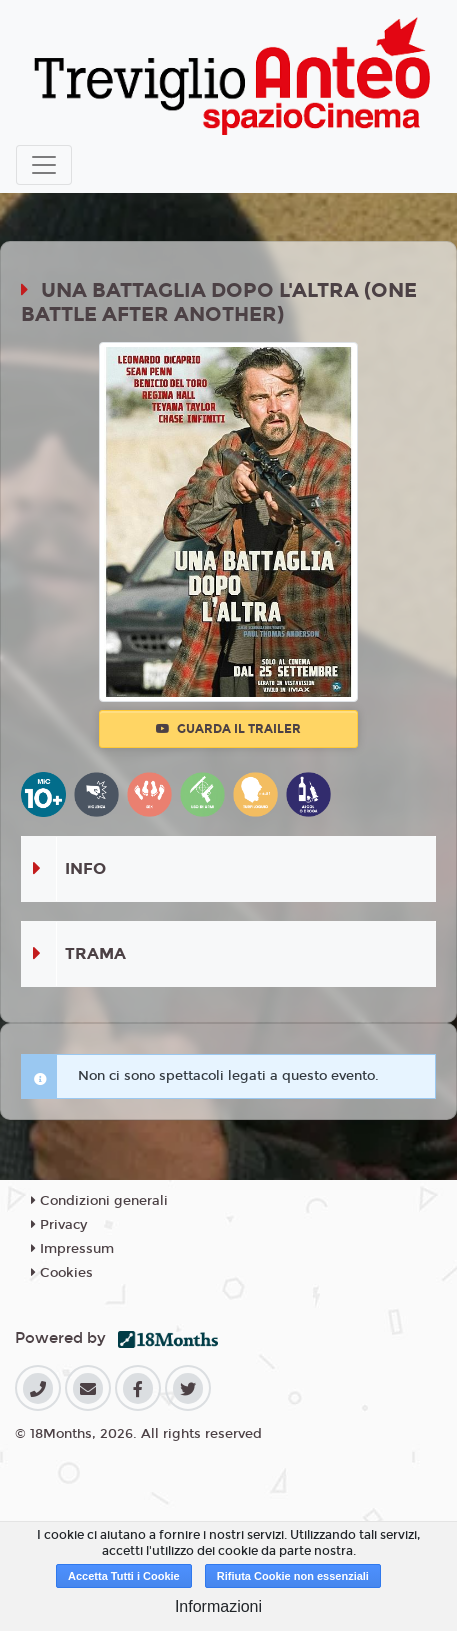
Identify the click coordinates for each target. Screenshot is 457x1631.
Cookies (62, 1273)
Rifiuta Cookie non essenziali (293, 1576)
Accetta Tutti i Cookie (124, 1576)
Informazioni (218, 1606)
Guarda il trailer (228, 729)
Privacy (59, 1225)
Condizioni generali (99, 1201)
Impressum (72, 1249)
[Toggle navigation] (44, 165)
